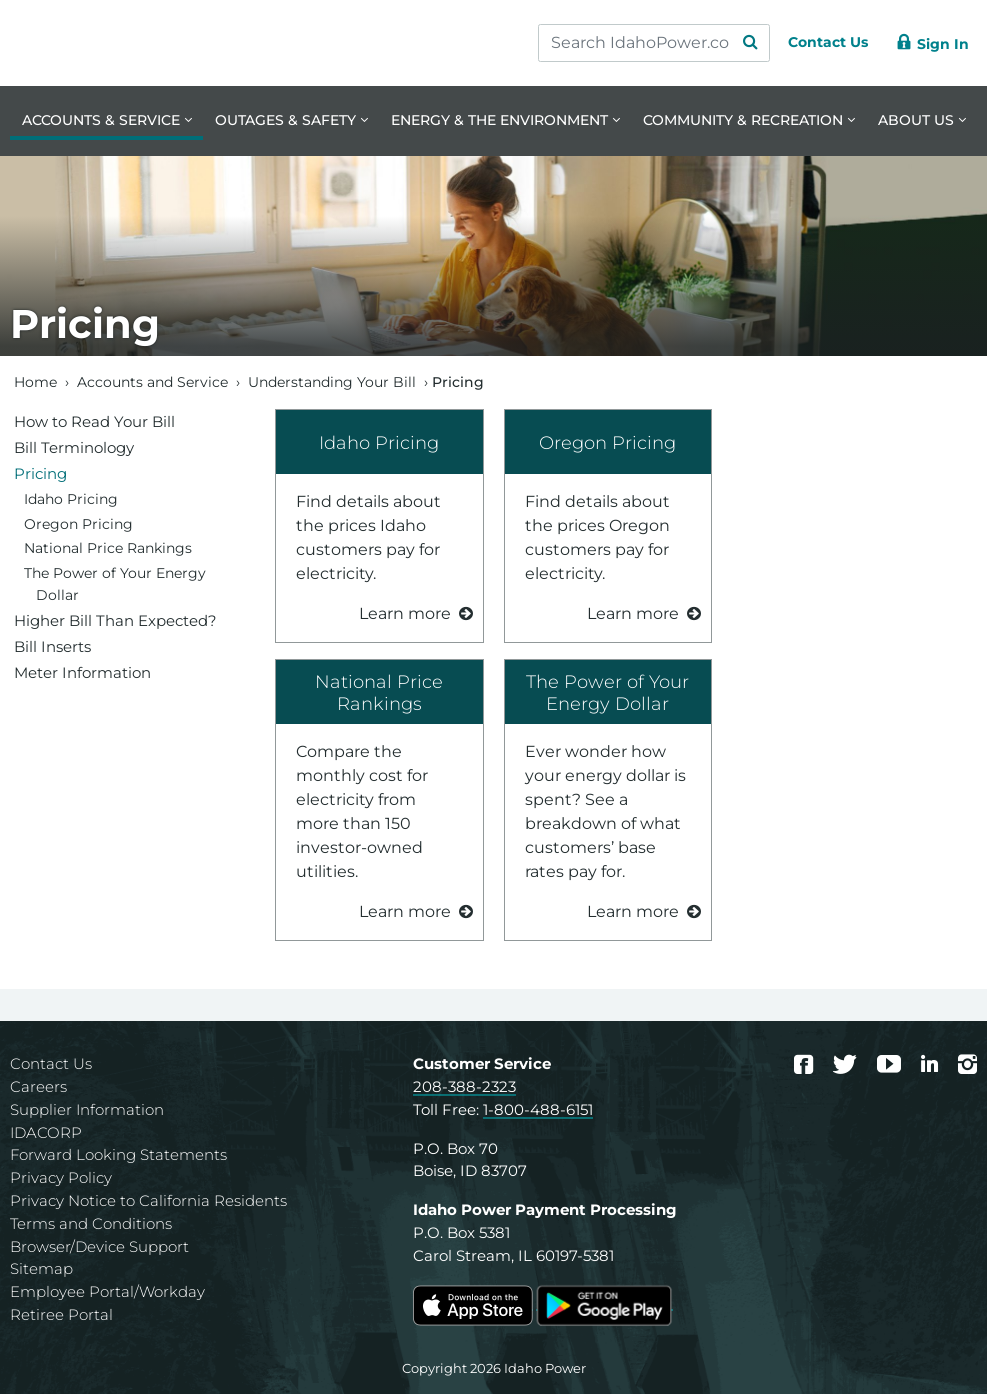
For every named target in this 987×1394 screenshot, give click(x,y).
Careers (38, 1086)
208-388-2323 (464, 1086)
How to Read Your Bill (94, 421)
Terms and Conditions (91, 1223)
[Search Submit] (731, 43)
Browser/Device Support (99, 1246)
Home (35, 382)
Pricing (40, 473)
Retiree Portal (61, 1314)
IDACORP (46, 1132)
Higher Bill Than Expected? (115, 620)
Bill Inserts (52, 646)
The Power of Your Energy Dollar (607, 692)
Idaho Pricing (379, 442)
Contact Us (51, 1063)
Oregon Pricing (607, 442)
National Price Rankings (379, 692)
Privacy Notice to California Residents (148, 1200)
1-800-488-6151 (538, 1109)
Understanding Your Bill (332, 382)
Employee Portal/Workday (107, 1291)
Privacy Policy (61, 1177)
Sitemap (41, 1268)
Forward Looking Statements (118, 1154)
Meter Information (82, 672)
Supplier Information (87, 1109)
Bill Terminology (74, 447)
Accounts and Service (152, 382)
